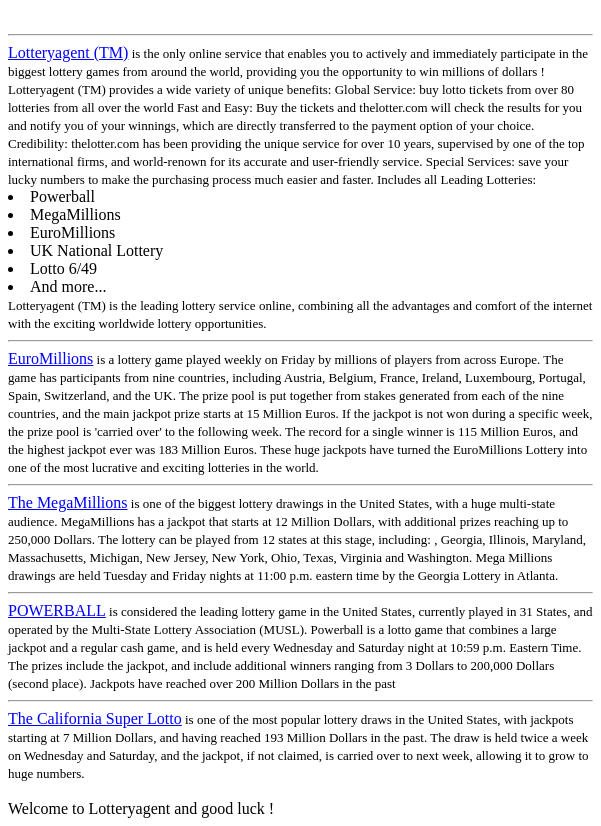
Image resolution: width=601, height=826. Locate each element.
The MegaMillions (68, 502)
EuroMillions (50, 358)
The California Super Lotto (95, 718)
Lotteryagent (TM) (68, 52)
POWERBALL (57, 610)
